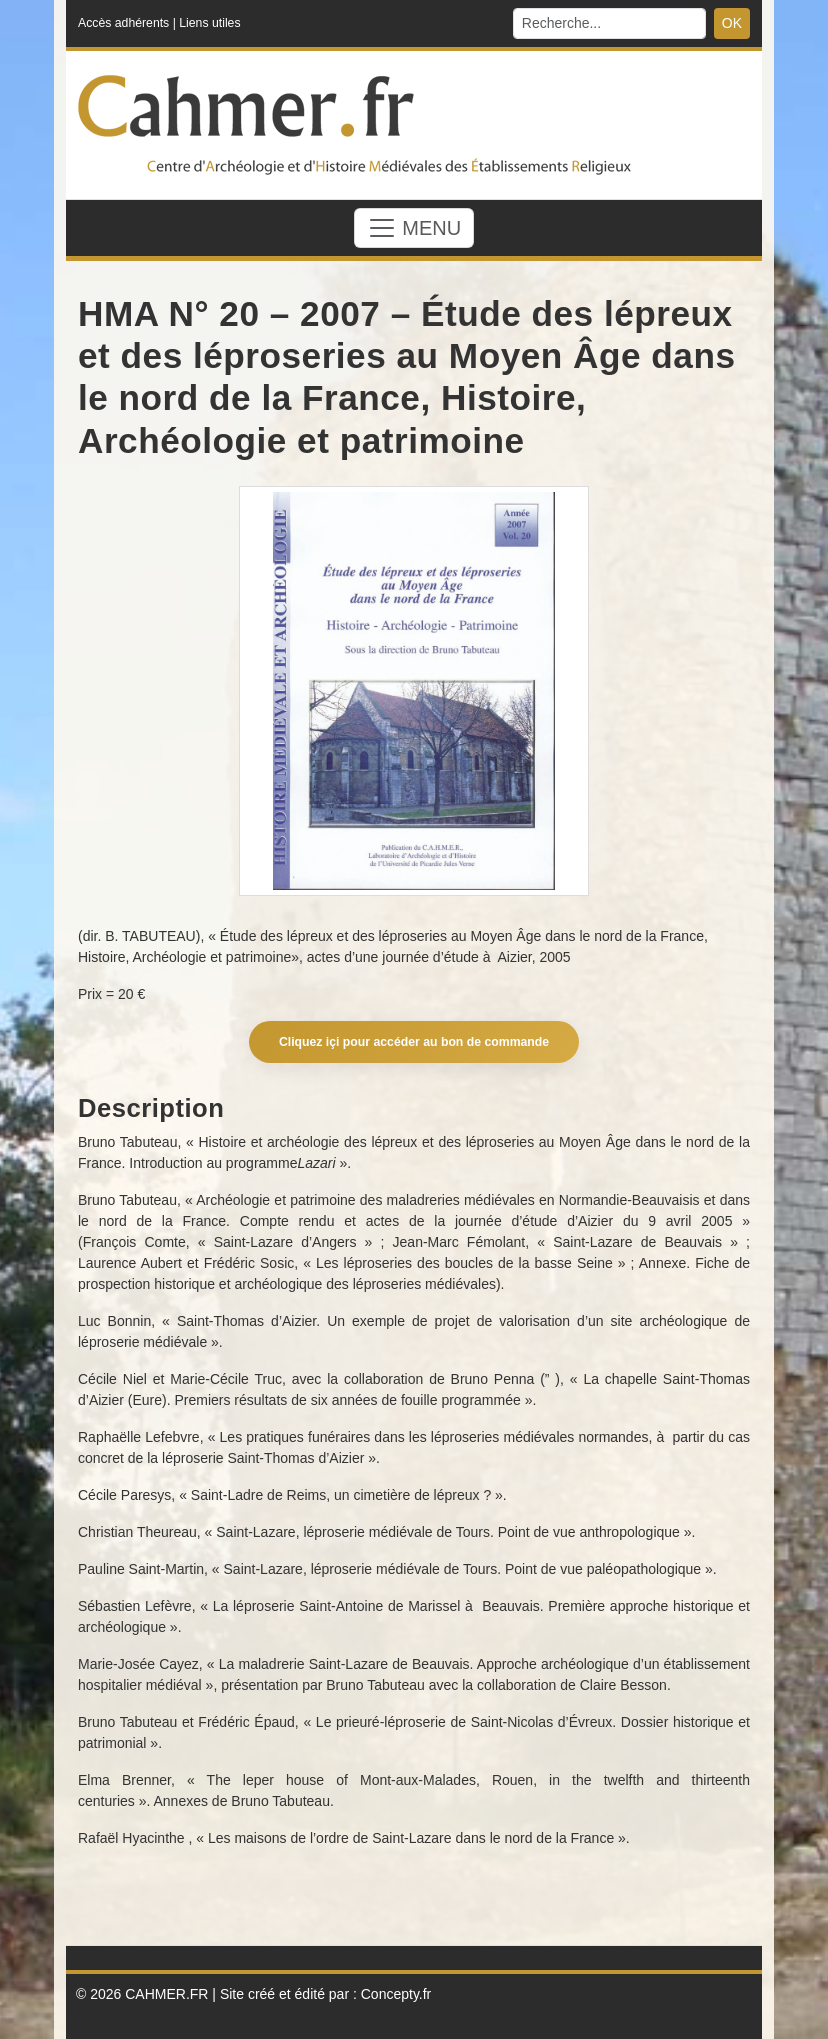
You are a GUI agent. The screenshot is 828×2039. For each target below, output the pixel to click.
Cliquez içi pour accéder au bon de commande (414, 1042)
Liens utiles (209, 23)
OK (732, 23)
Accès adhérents (123, 23)
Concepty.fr (396, 1994)
